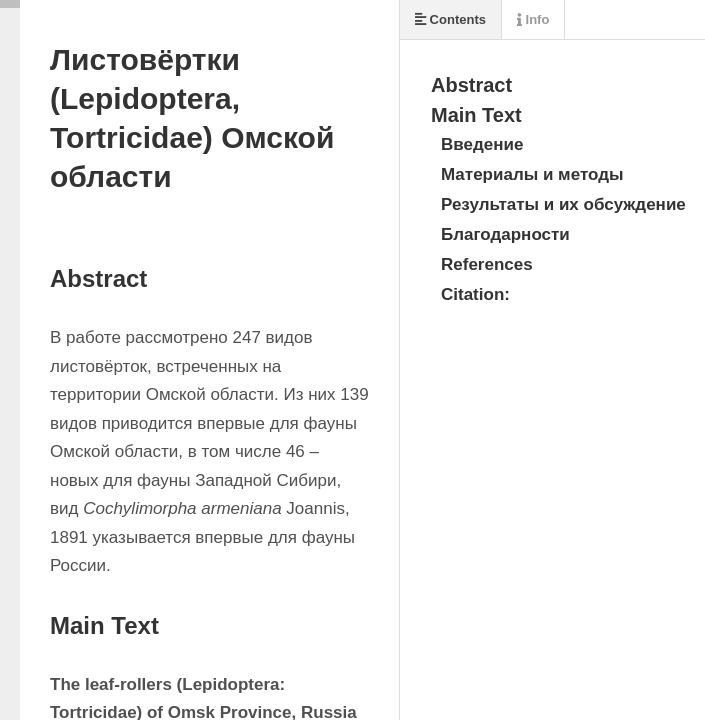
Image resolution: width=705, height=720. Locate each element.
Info (533, 19)
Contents (450, 19)
